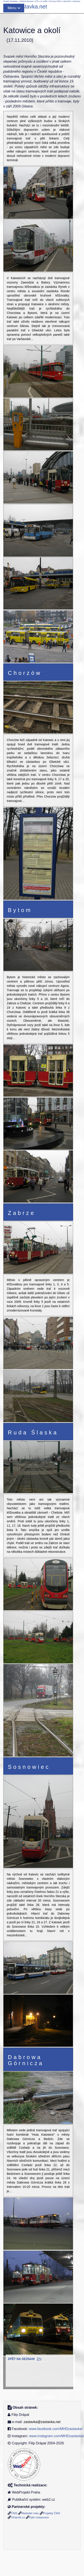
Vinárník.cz (18, 2517)
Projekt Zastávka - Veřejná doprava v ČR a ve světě (25, 1)
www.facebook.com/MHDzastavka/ (56, 2429)
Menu (12, 8)
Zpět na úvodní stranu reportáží (28, 2362)
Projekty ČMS (51, 2513)
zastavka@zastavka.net (42, 2422)
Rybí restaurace (39, 2517)
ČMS (14, 2513)
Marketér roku (30, 2513)
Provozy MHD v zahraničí (60, 1)
